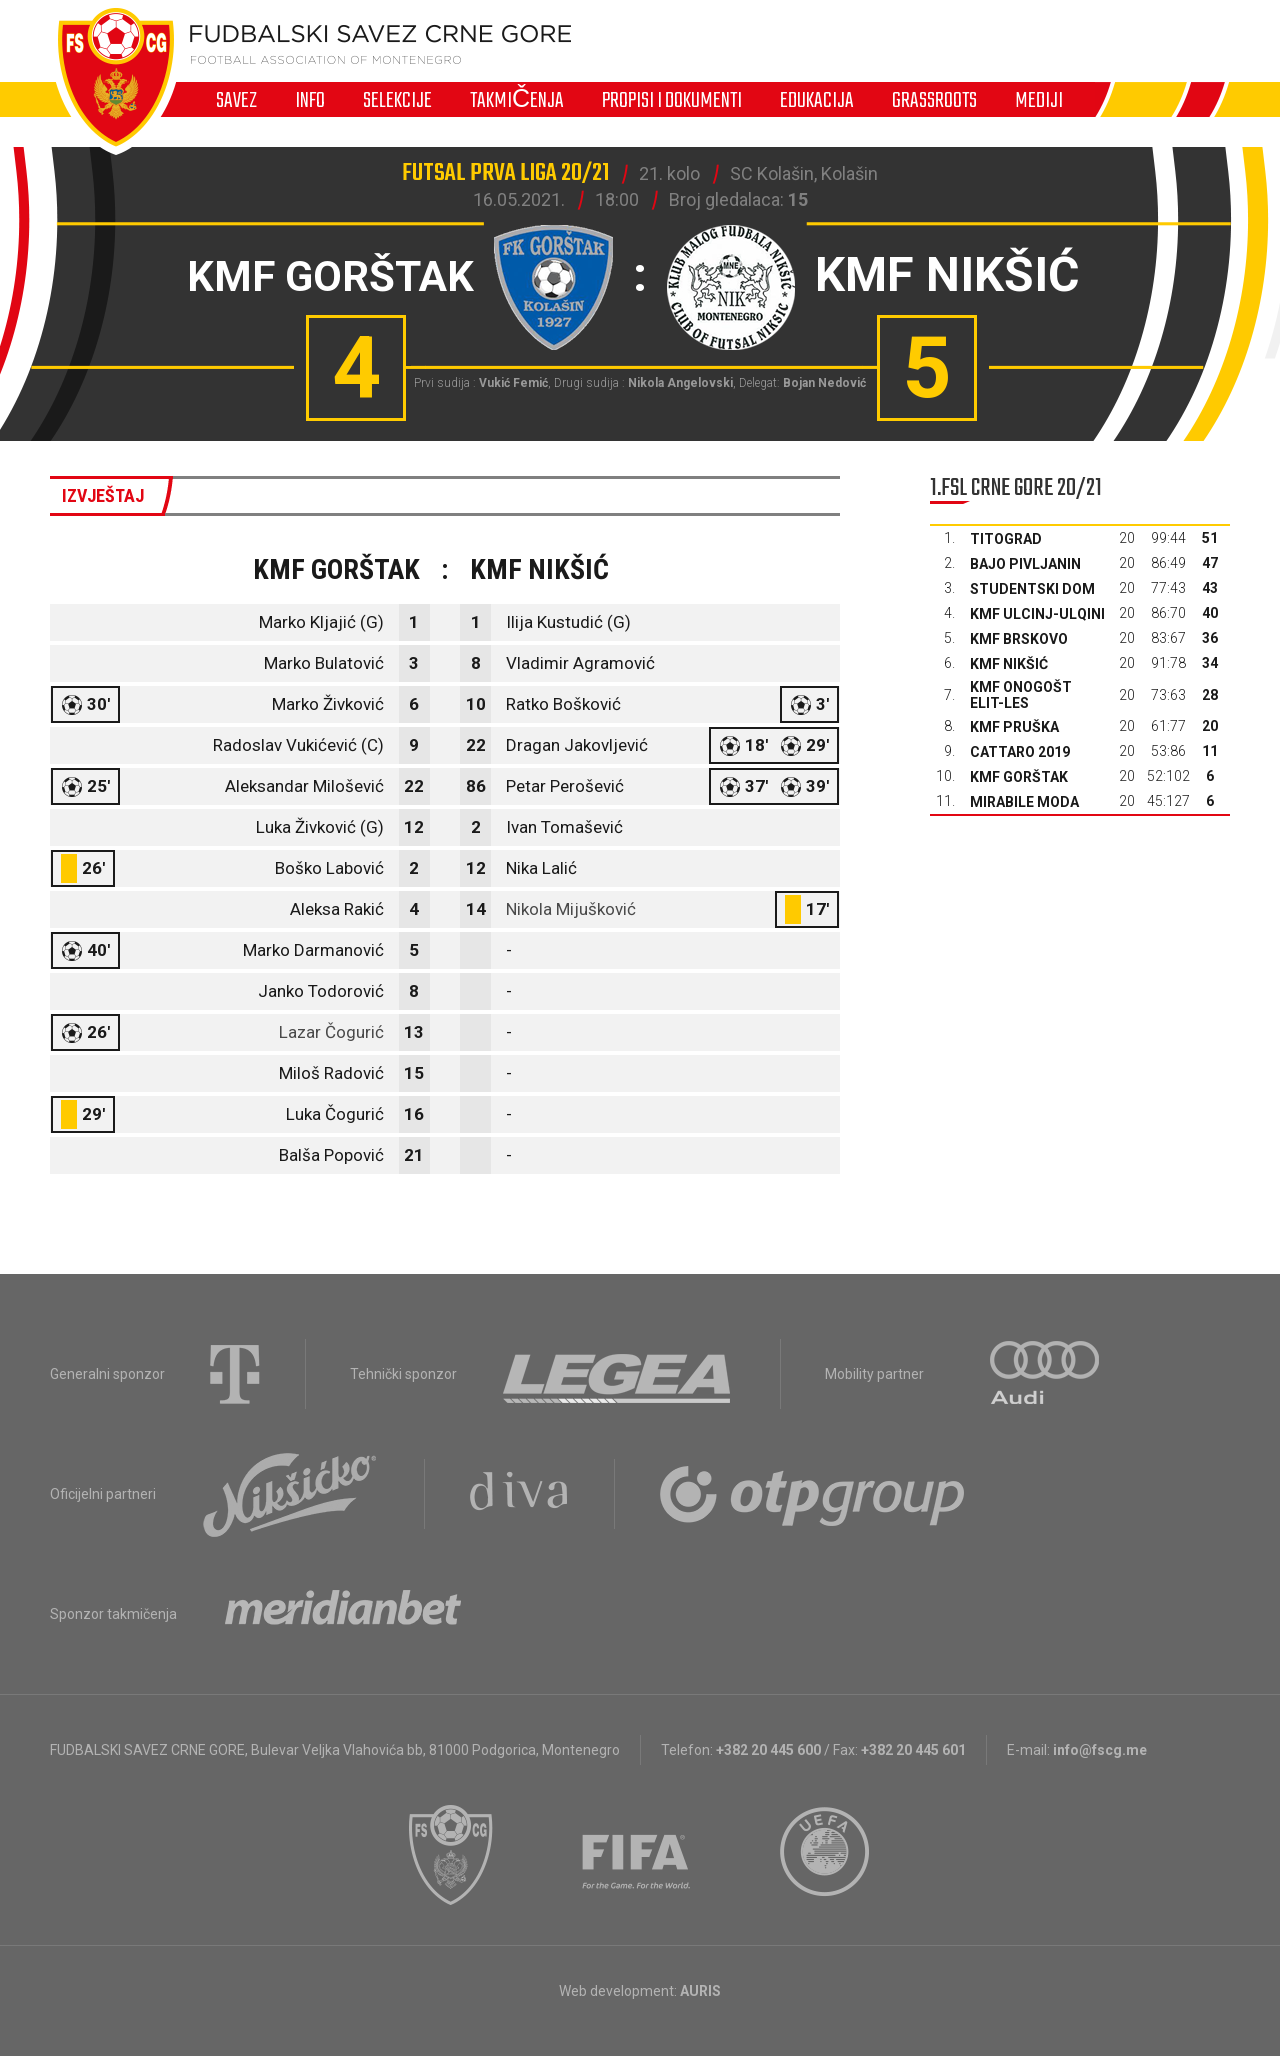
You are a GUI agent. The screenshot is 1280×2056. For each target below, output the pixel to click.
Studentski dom (1032, 589)
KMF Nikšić (1009, 664)
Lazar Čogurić (331, 1032)
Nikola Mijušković (571, 909)
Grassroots (934, 100)
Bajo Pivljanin (1025, 564)
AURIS (700, 1991)
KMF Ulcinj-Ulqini (1037, 614)
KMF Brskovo (1019, 639)
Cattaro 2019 (1020, 752)
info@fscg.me (1100, 1750)
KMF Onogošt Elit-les (1021, 695)
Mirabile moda (1024, 802)
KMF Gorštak (1019, 777)
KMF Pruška (1014, 727)
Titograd (1006, 539)
